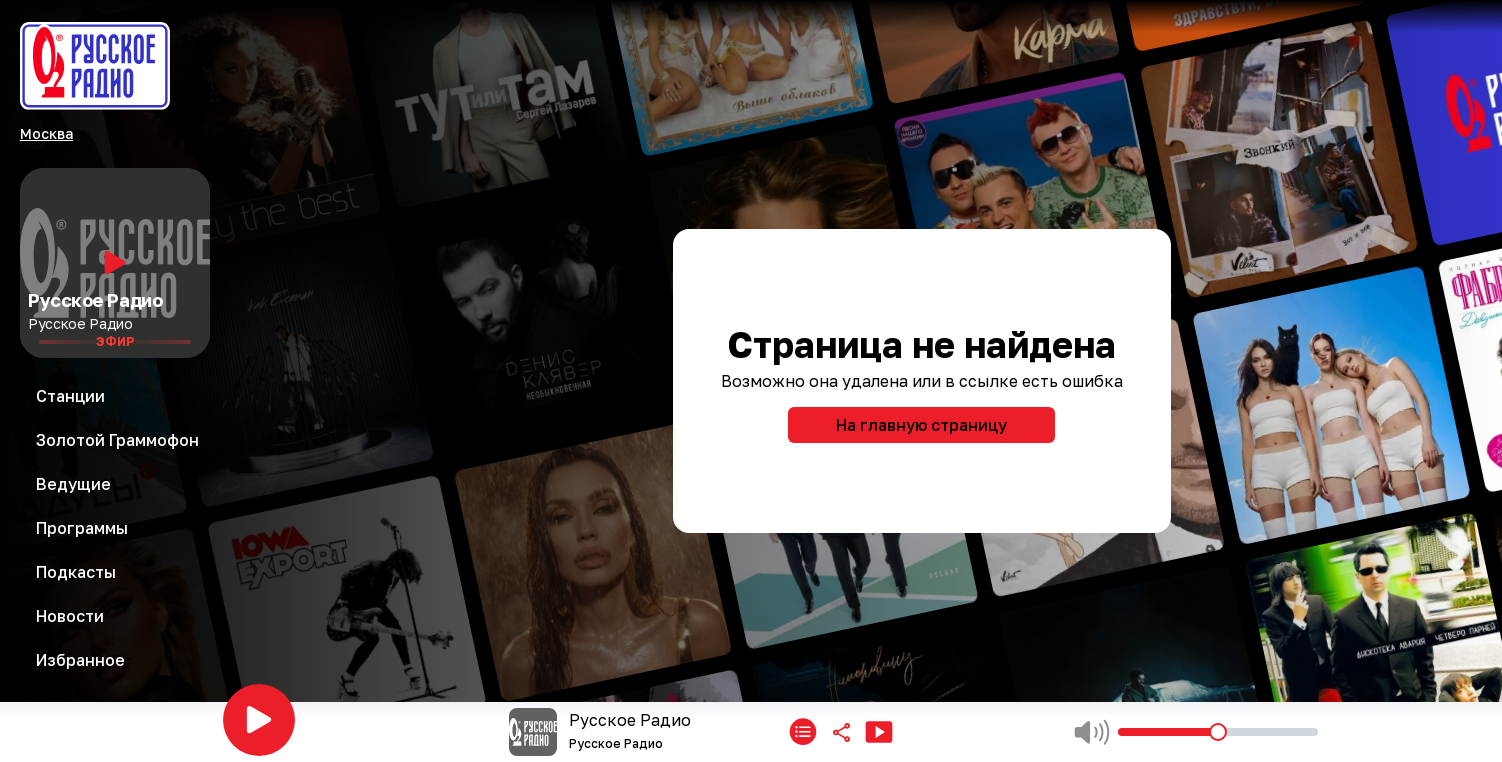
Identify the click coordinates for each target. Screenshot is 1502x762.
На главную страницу (921, 425)
